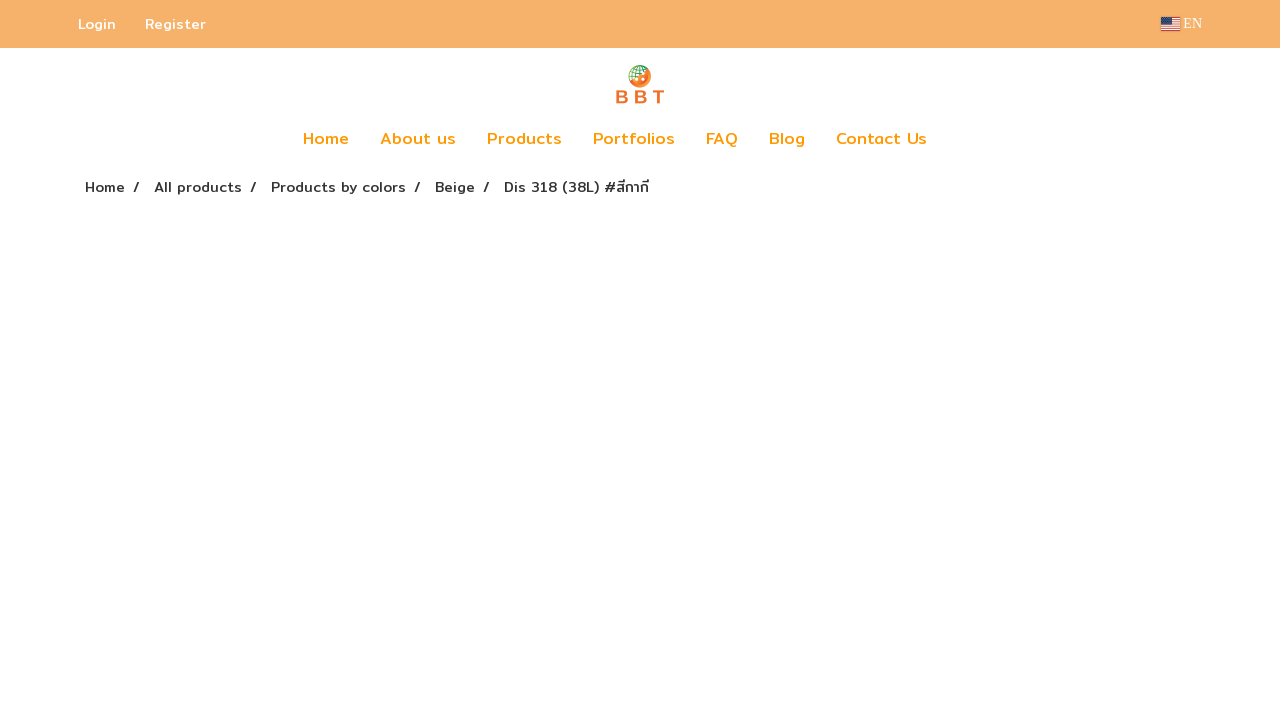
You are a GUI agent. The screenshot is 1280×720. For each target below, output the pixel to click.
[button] (972, 139)
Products (524, 138)
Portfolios (634, 138)
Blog (787, 138)
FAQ (722, 138)
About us (418, 138)
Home (326, 138)
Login (97, 24)
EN (1181, 23)
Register (175, 24)
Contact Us (881, 138)
